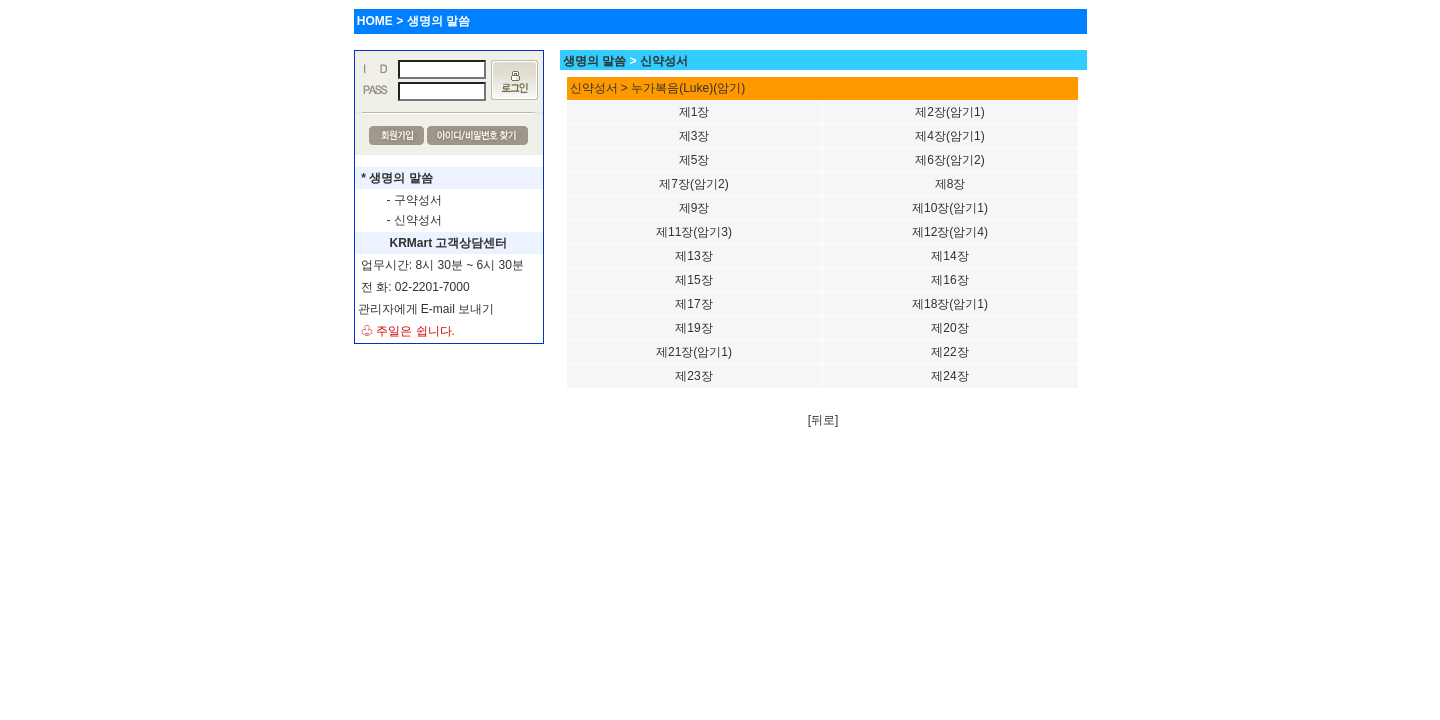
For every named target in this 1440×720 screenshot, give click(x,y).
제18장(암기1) (950, 304)
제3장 (694, 136)
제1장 (694, 112)
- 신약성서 (414, 220)
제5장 (694, 160)
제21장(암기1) (694, 352)
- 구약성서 (414, 200)
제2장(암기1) (949, 112)
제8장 (950, 184)
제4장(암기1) (949, 136)
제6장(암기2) (949, 160)
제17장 (693, 304)
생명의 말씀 (594, 61)
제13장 (693, 256)
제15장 (693, 280)
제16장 (949, 280)
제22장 (949, 352)
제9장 (694, 208)
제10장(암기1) (950, 208)
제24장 (949, 376)
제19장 (693, 328)
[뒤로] (823, 420)
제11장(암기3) (694, 232)
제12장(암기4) (950, 232)
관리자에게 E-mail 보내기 (426, 309)
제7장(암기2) (693, 184)
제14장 (949, 256)
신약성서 (664, 61)
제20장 (949, 328)
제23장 (693, 376)
